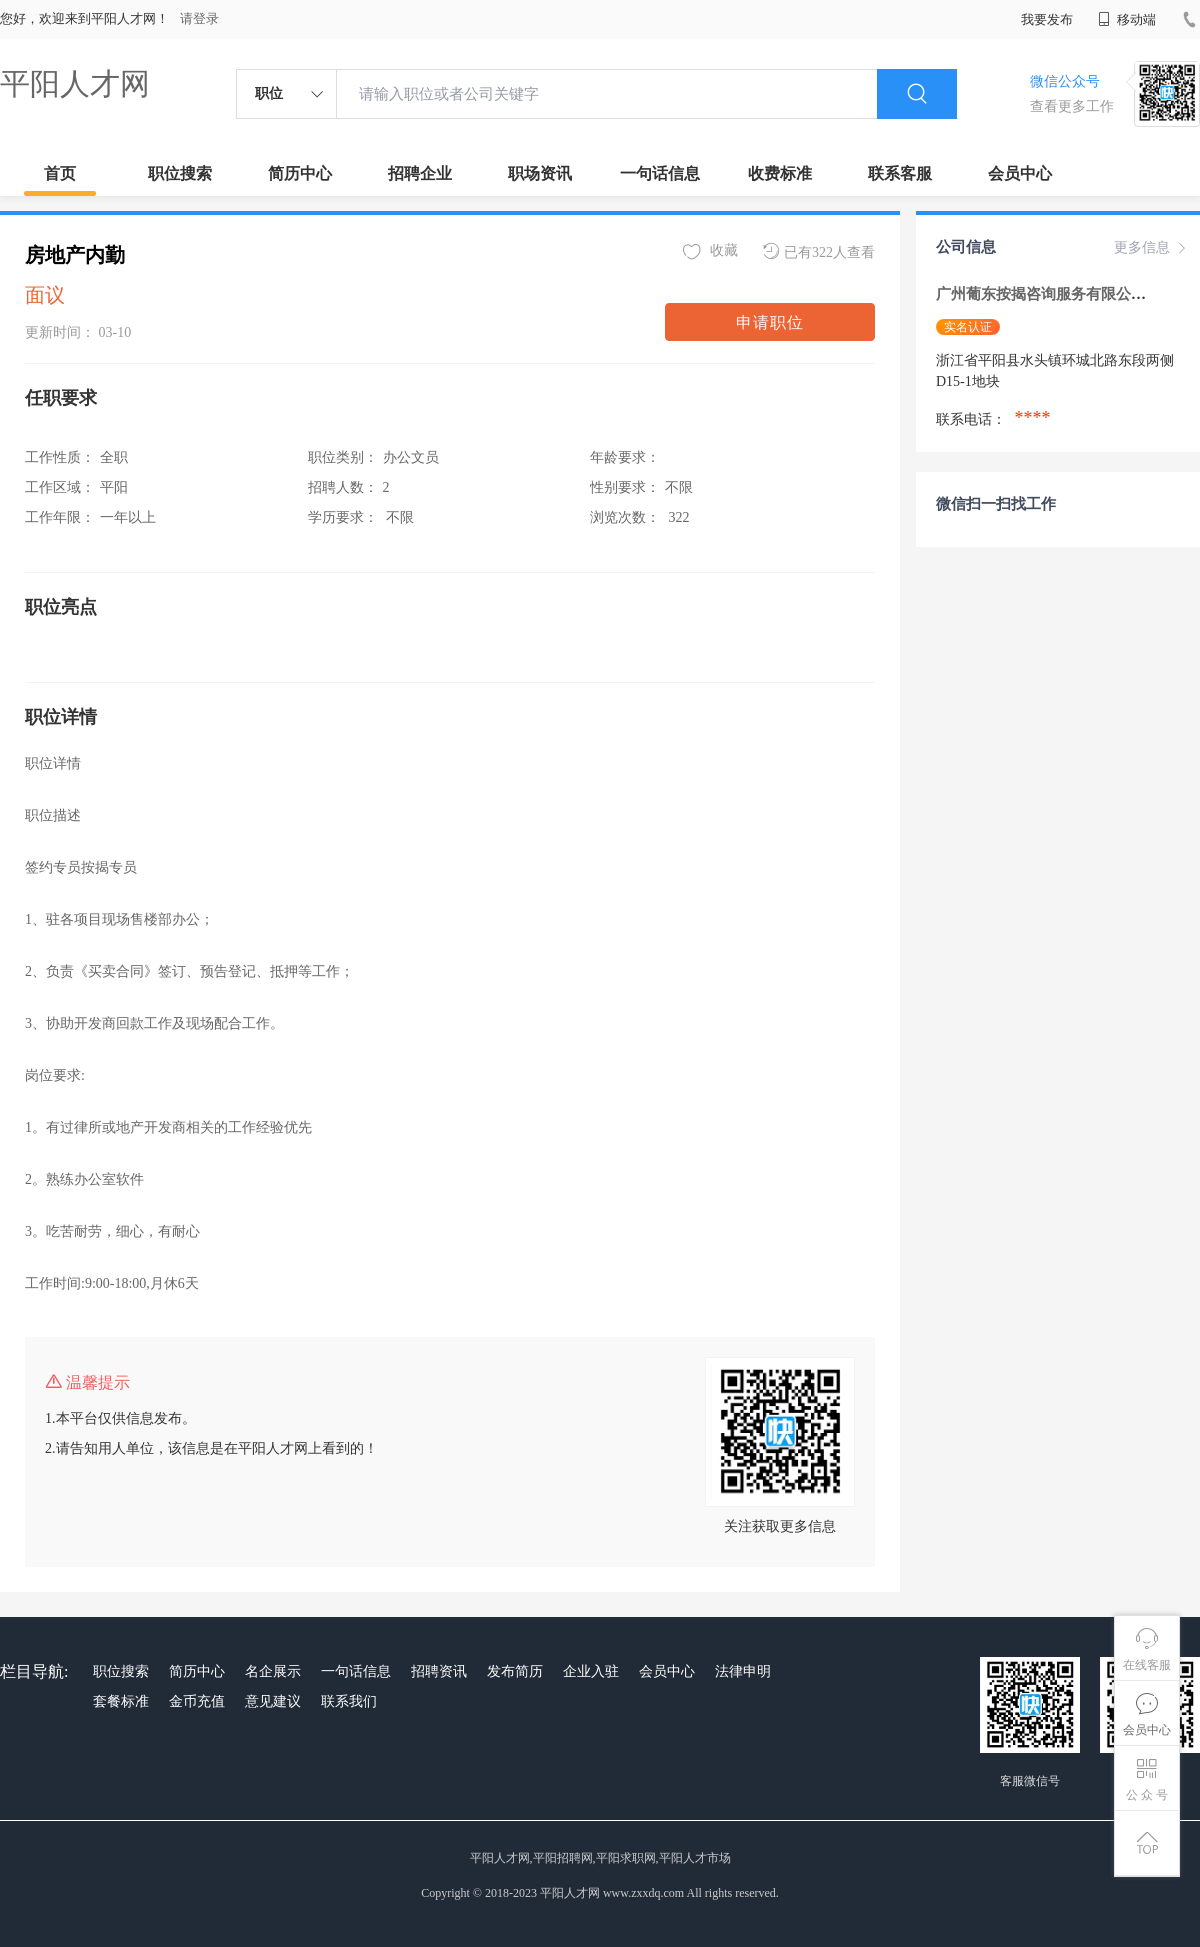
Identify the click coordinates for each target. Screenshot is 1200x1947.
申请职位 (770, 322)
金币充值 (197, 1701)
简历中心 (300, 173)
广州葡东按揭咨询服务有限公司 (1043, 294)
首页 (60, 173)
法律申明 (743, 1671)
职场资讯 (540, 173)
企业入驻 (591, 1671)
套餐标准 (121, 1701)
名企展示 (273, 1671)
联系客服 (900, 173)
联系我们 (349, 1701)
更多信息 (1152, 248)
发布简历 (515, 1671)
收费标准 (780, 173)
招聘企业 (420, 173)
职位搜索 (180, 173)
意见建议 (273, 1701)
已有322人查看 (819, 251)
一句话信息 (660, 173)
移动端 (1127, 19)
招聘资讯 (439, 1671)
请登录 (199, 18)
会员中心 (1020, 173)
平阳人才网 (75, 83)
